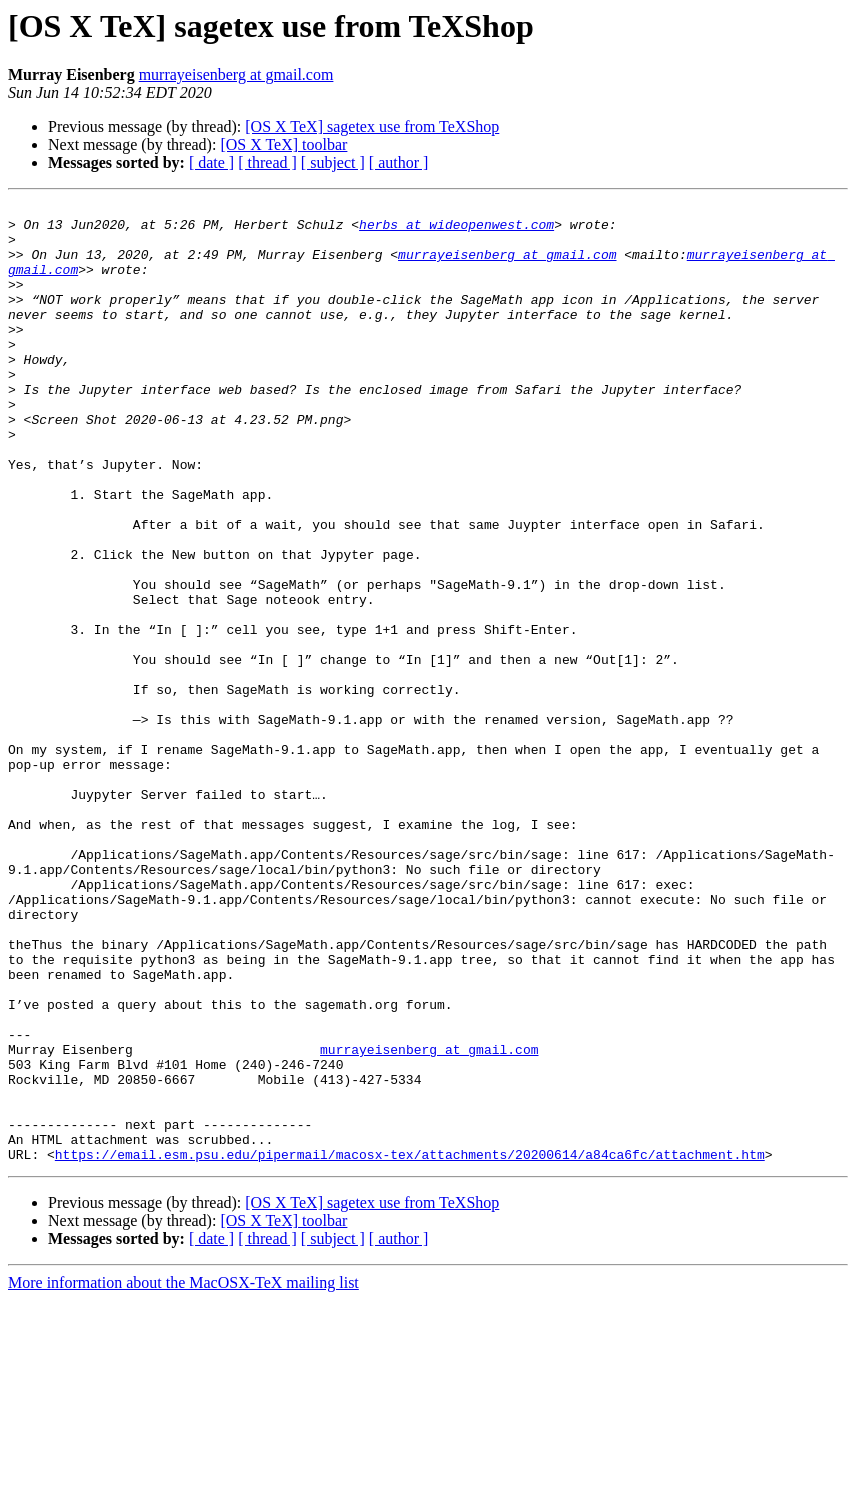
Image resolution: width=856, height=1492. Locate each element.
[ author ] (399, 162)
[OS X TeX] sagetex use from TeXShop (372, 126)
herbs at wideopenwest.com (456, 230)
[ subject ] (333, 162)
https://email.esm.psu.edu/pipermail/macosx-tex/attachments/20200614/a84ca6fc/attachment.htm (410, 1346)
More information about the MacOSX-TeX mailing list (183, 1474)
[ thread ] (267, 162)
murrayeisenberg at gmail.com (236, 74)
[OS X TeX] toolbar (283, 144)
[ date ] (211, 162)
